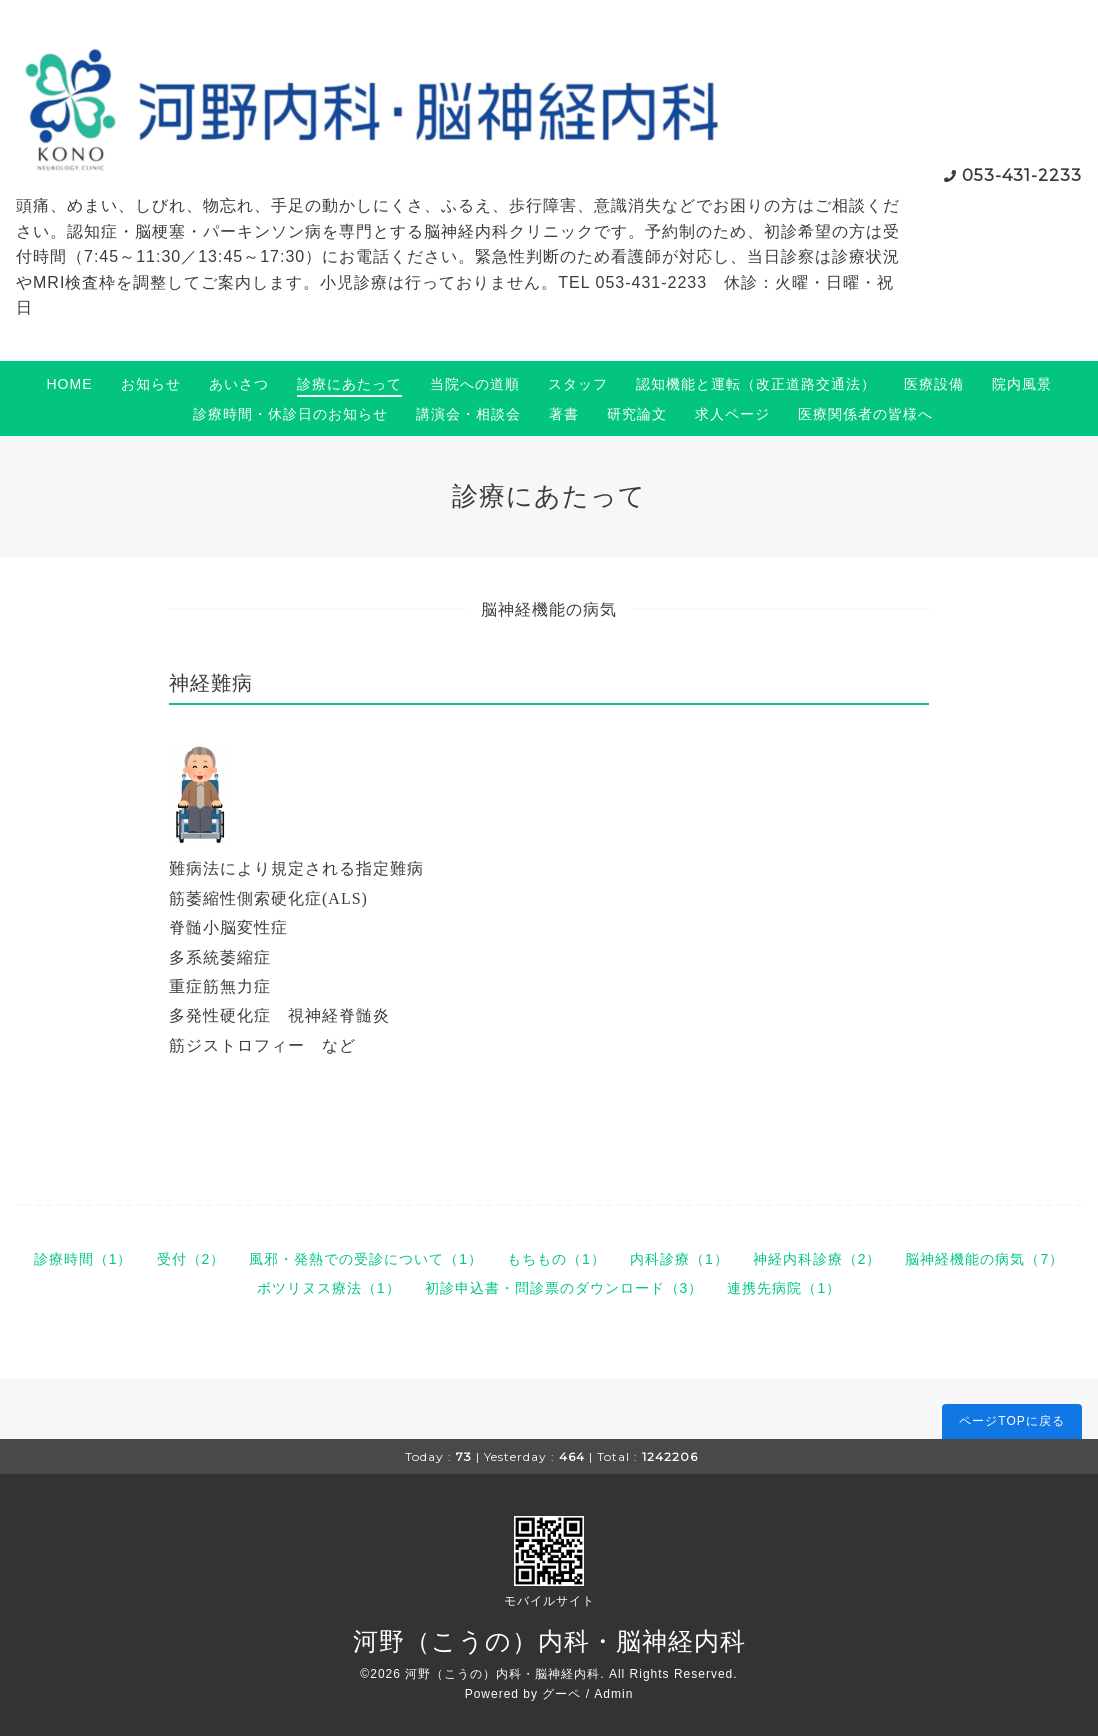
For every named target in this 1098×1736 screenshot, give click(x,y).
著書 (564, 414)
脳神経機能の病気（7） (984, 1259)
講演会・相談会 (468, 414)
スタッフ (578, 384)
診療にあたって (349, 384)
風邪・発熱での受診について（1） (366, 1259)
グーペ (561, 1694)
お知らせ (151, 384)
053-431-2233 (1022, 175)
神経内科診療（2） (817, 1259)
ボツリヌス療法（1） (329, 1288)
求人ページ (732, 414)
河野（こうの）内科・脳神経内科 (549, 1641)
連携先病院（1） (784, 1288)
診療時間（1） (83, 1259)
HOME (70, 384)
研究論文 (637, 414)
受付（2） (191, 1259)
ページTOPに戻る (1011, 1421)
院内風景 (1022, 384)
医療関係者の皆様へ (865, 414)
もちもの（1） (556, 1259)
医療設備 (934, 384)
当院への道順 (475, 384)
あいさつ (239, 384)
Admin (613, 1694)
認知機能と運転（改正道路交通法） (756, 384)
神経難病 (211, 683)
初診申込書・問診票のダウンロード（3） (564, 1288)
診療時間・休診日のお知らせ (290, 414)
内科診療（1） (679, 1259)
